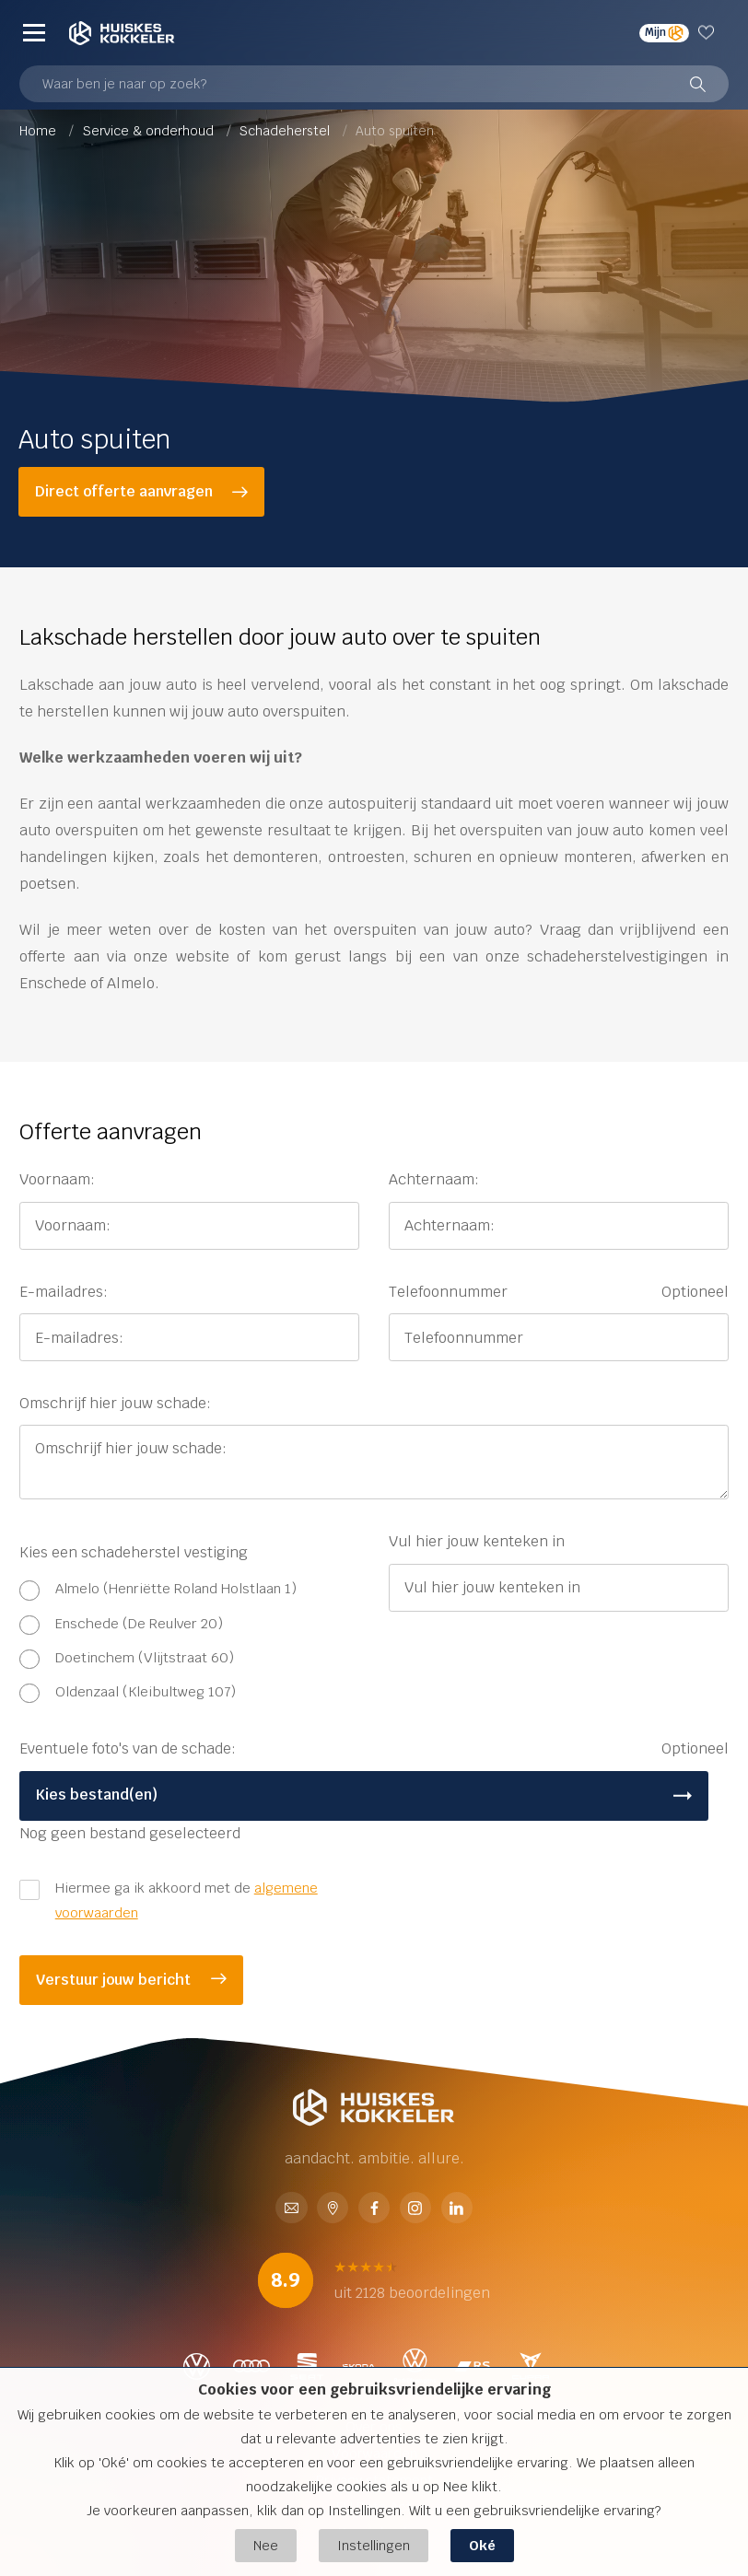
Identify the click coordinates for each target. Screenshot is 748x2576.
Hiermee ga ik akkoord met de (186, 1900)
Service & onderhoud (150, 130)
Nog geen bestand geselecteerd (129, 1833)
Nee (265, 2545)
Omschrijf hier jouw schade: (115, 1403)
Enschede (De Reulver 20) (139, 1623)
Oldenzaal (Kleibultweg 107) (145, 1691)
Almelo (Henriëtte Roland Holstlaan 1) (176, 1588)
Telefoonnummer (559, 1292)
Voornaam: (57, 1179)
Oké (482, 2545)
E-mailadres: (63, 1291)
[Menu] (34, 33)
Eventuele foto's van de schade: (373, 1749)
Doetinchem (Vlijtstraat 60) (144, 1657)
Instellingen (373, 2545)
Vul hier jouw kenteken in (477, 1541)
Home (39, 130)
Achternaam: (434, 1179)
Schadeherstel (286, 130)
